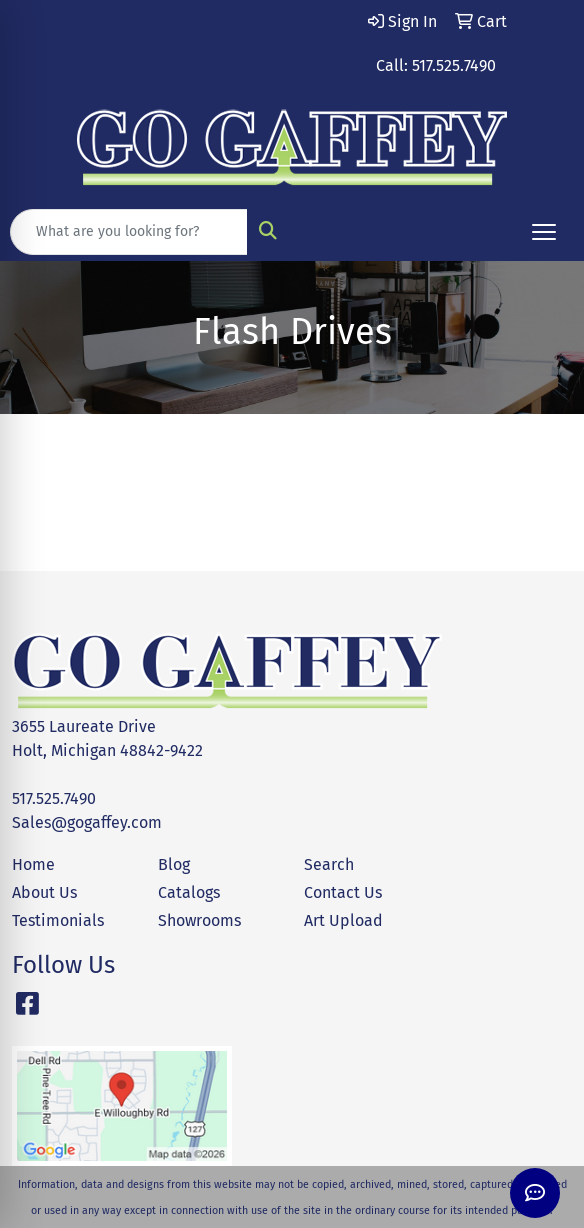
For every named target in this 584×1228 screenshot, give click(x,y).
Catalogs (189, 892)
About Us (44, 892)
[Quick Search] (129, 232)
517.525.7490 (54, 798)
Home (33, 864)
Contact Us (343, 892)
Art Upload (343, 920)
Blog (174, 864)
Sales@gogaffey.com (87, 822)
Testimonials (58, 920)
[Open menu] (544, 232)
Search (329, 864)
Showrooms (199, 920)
